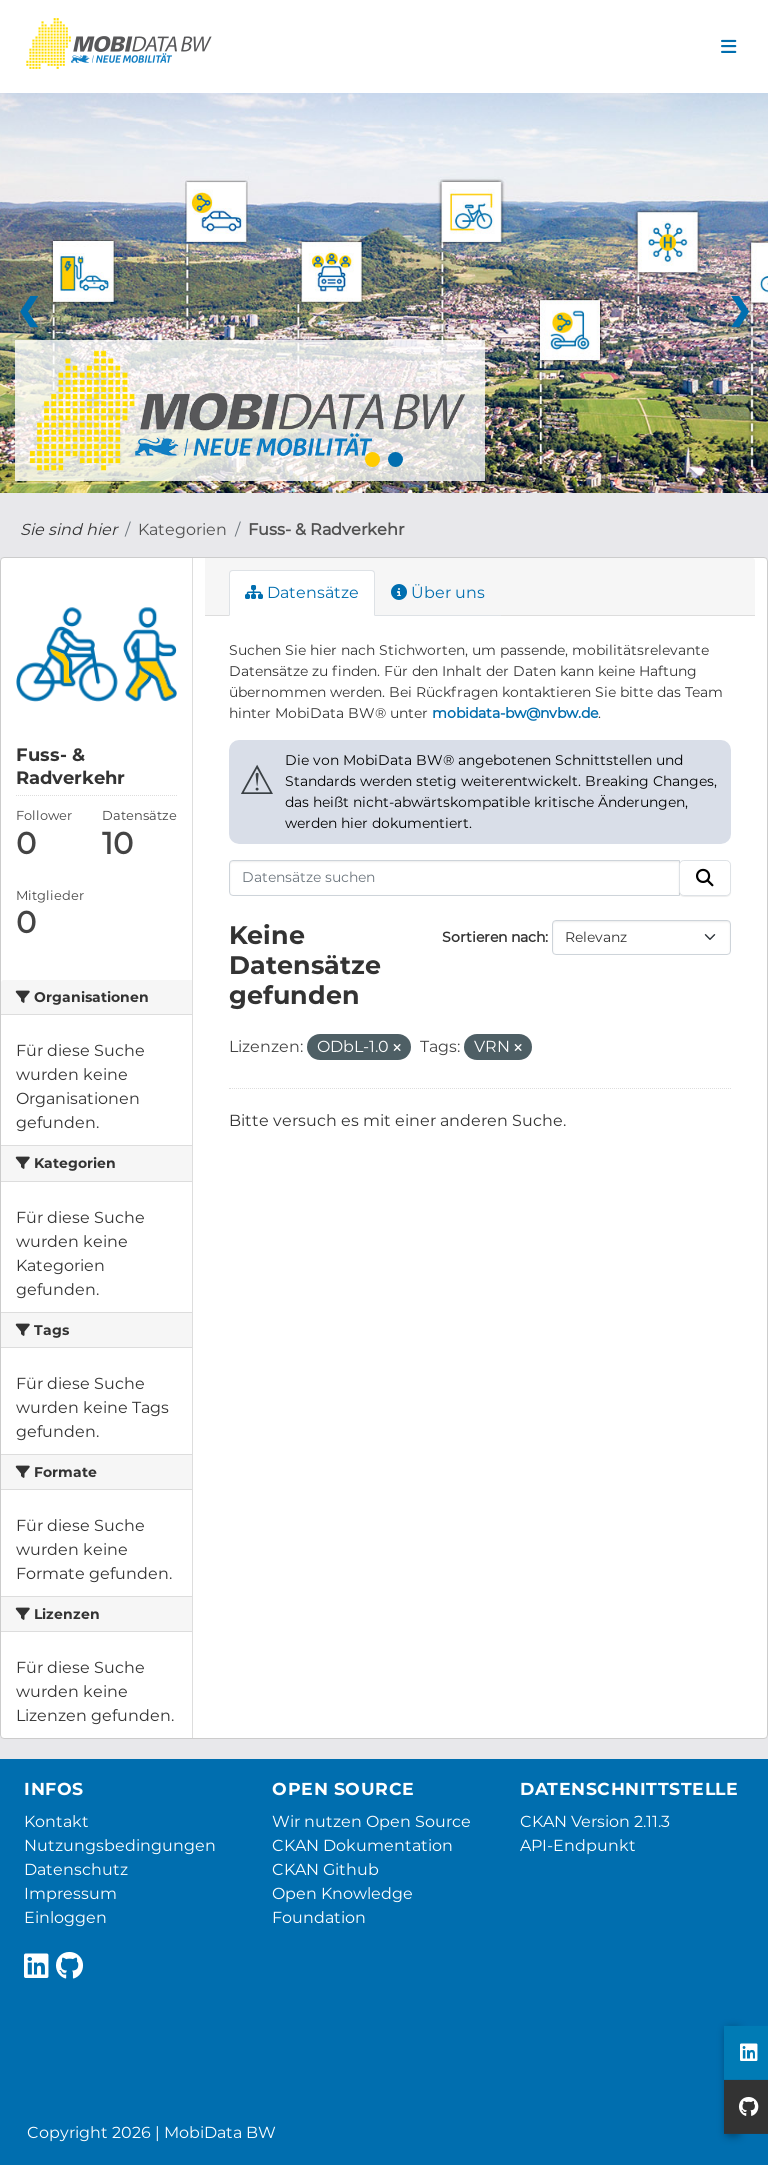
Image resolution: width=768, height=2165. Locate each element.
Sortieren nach (493, 937)
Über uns (438, 592)
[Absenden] (705, 878)
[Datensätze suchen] (455, 878)
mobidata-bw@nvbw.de (515, 713)
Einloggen (65, 1917)
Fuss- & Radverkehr (326, 529)
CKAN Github (325, 1869)
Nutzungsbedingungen (120, 1845)
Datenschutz (76, 1869)
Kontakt (56, 1821)
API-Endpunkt (578, 1845)
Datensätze (302, 592)
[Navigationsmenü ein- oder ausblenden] (728, 47)
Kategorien (182, 529)
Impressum (70, 1893)
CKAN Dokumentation (362, 1845)
